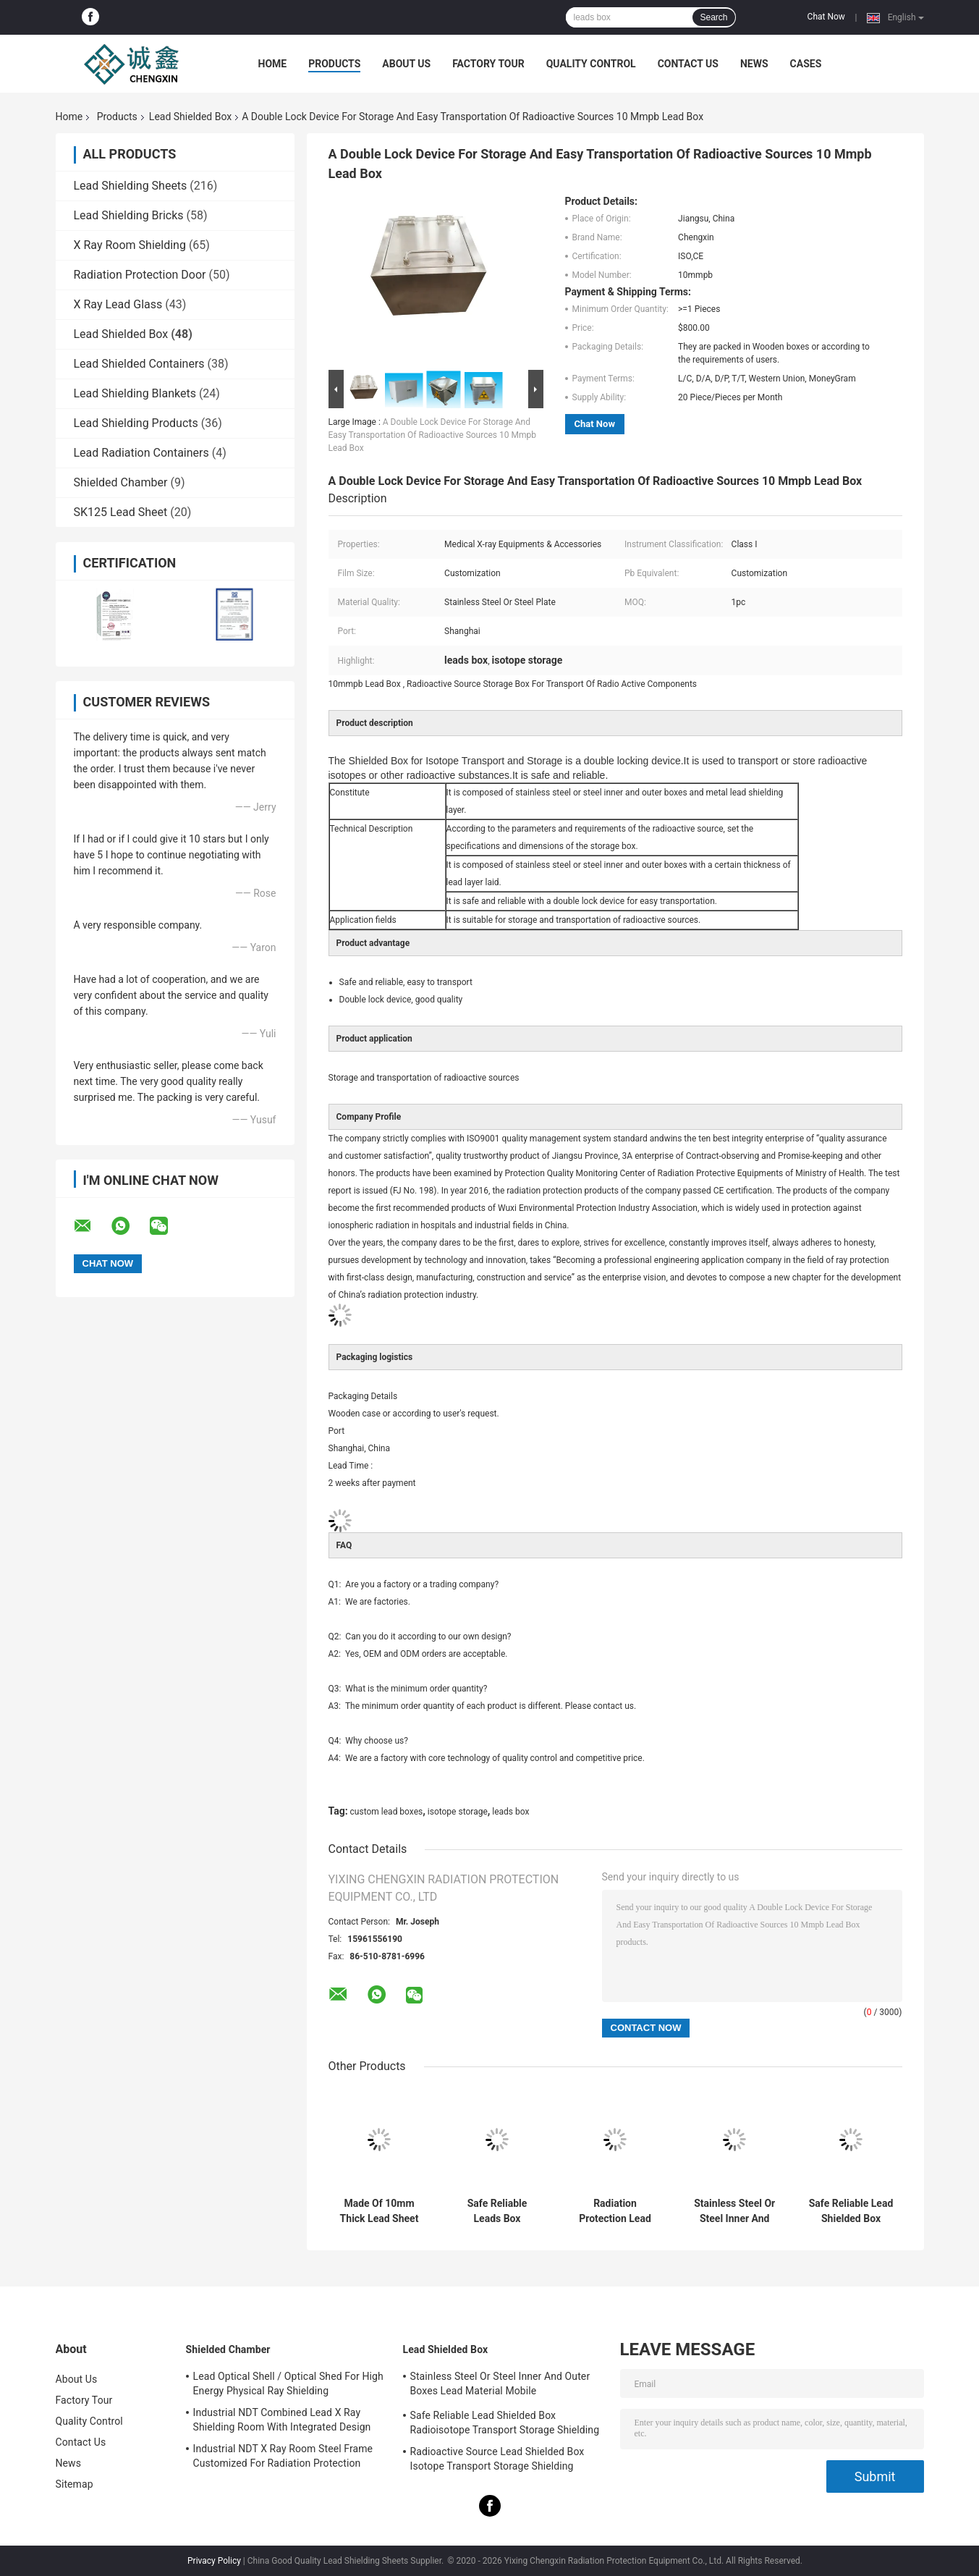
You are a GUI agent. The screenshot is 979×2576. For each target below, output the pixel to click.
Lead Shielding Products (136, 423)
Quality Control (591, 63)
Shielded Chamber (121, 482)
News (754, 63)
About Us (406, 63)
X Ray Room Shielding (130, 245)
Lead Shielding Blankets (135, 393)
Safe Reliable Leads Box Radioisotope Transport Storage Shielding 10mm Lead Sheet (497, 2211)
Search (713, 17)
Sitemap (74, 2484)
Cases (806, 63)
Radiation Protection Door (140, 275)
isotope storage (458, 1812)
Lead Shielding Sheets (130, 186)
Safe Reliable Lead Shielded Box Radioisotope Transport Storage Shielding (851, 2211)
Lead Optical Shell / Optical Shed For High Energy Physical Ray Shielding (288, 2383)
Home (272, 63)
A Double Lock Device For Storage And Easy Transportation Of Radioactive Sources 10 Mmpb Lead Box (432, 435)
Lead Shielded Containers (139, 364)
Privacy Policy (214, 2561)
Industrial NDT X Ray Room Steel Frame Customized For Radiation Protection (283, 2456)
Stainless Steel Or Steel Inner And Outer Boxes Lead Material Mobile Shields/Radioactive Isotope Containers (735, 2211)
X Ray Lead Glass (118, 304)
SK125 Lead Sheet (121, 512)
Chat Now (826, 17)
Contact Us (688, 63)
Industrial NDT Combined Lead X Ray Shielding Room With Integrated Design (282, 2420)
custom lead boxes (386, 1812)
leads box (510, 1812)
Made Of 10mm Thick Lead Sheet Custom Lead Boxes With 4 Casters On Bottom (379, 2211)
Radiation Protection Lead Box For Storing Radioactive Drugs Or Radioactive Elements (615, 2211)
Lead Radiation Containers (141, 453)
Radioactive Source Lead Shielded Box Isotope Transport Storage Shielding (497, 2459)
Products (334, 63)
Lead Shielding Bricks (129, 215)
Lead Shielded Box (190, 116)
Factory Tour (488, 63)
